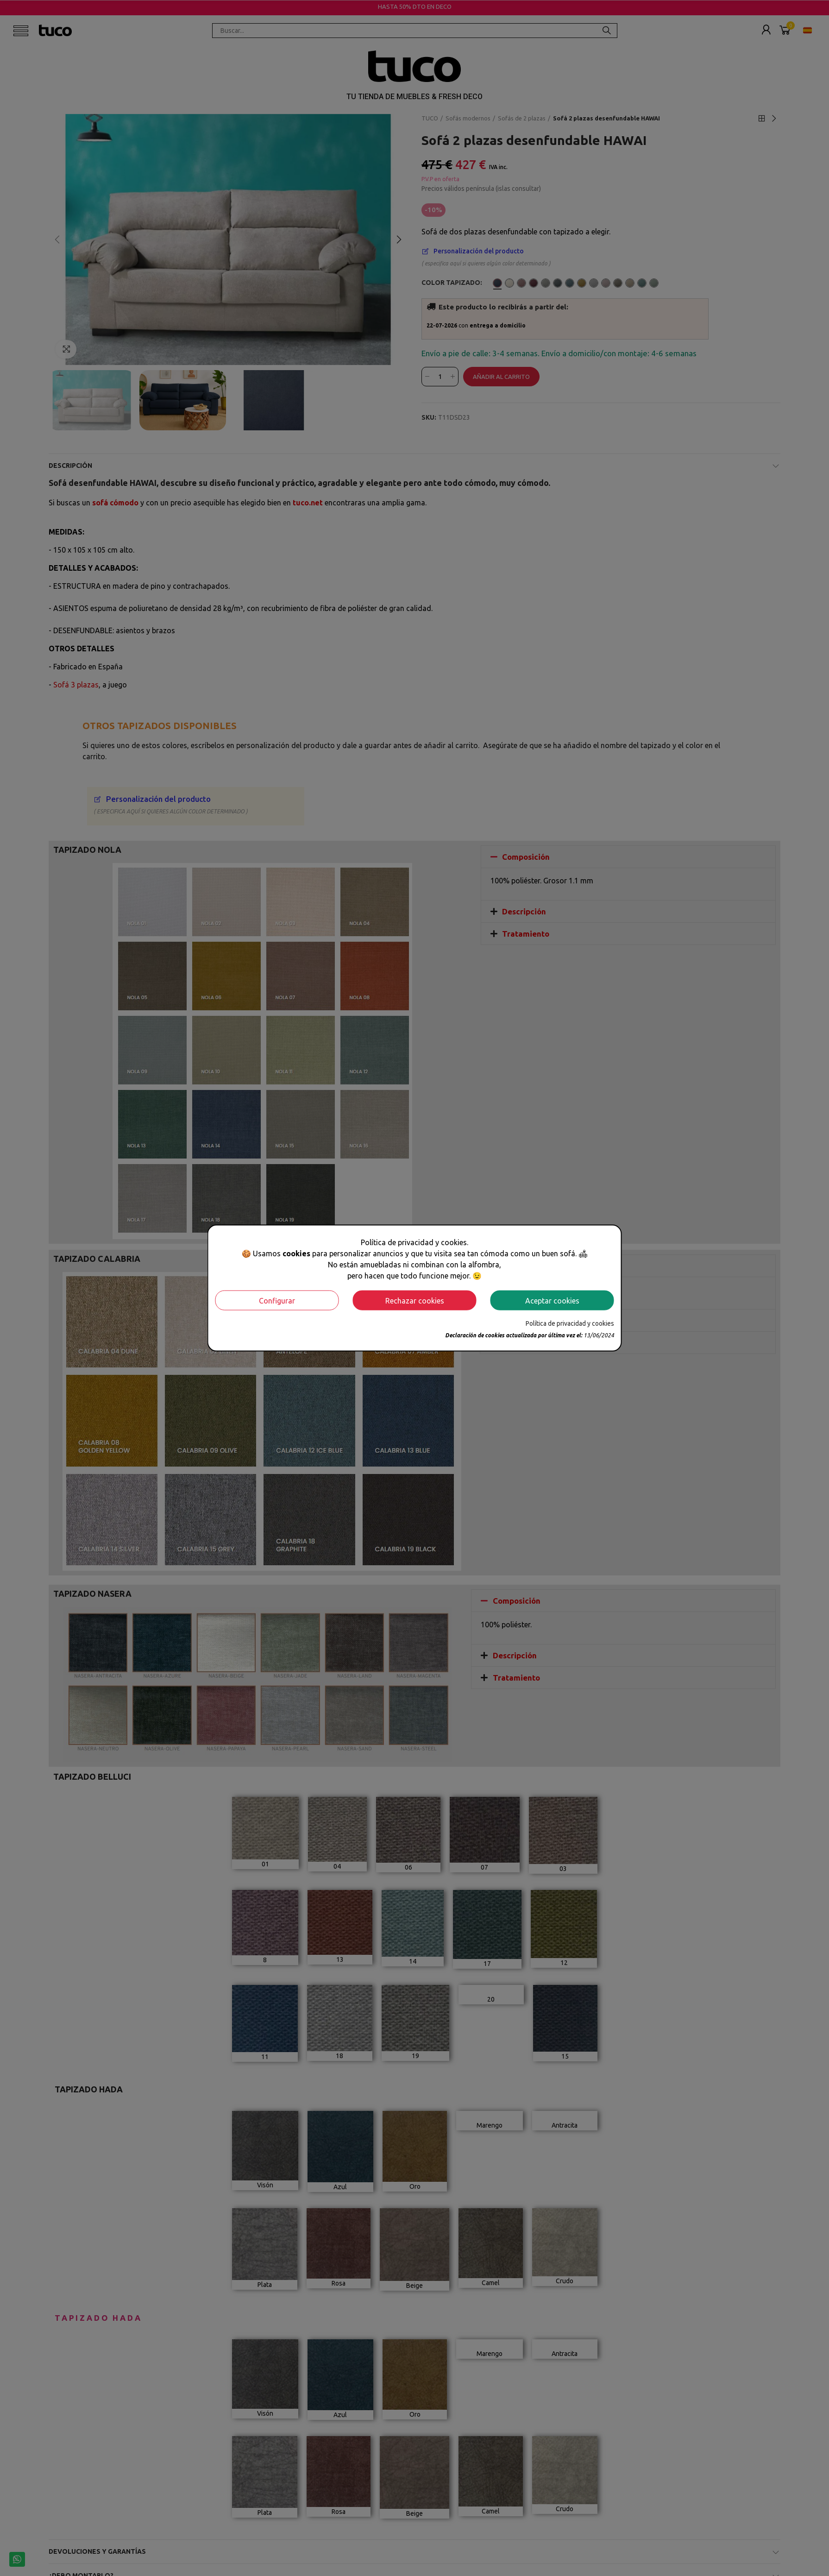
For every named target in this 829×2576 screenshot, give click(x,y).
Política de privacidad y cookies (570, 1323)
